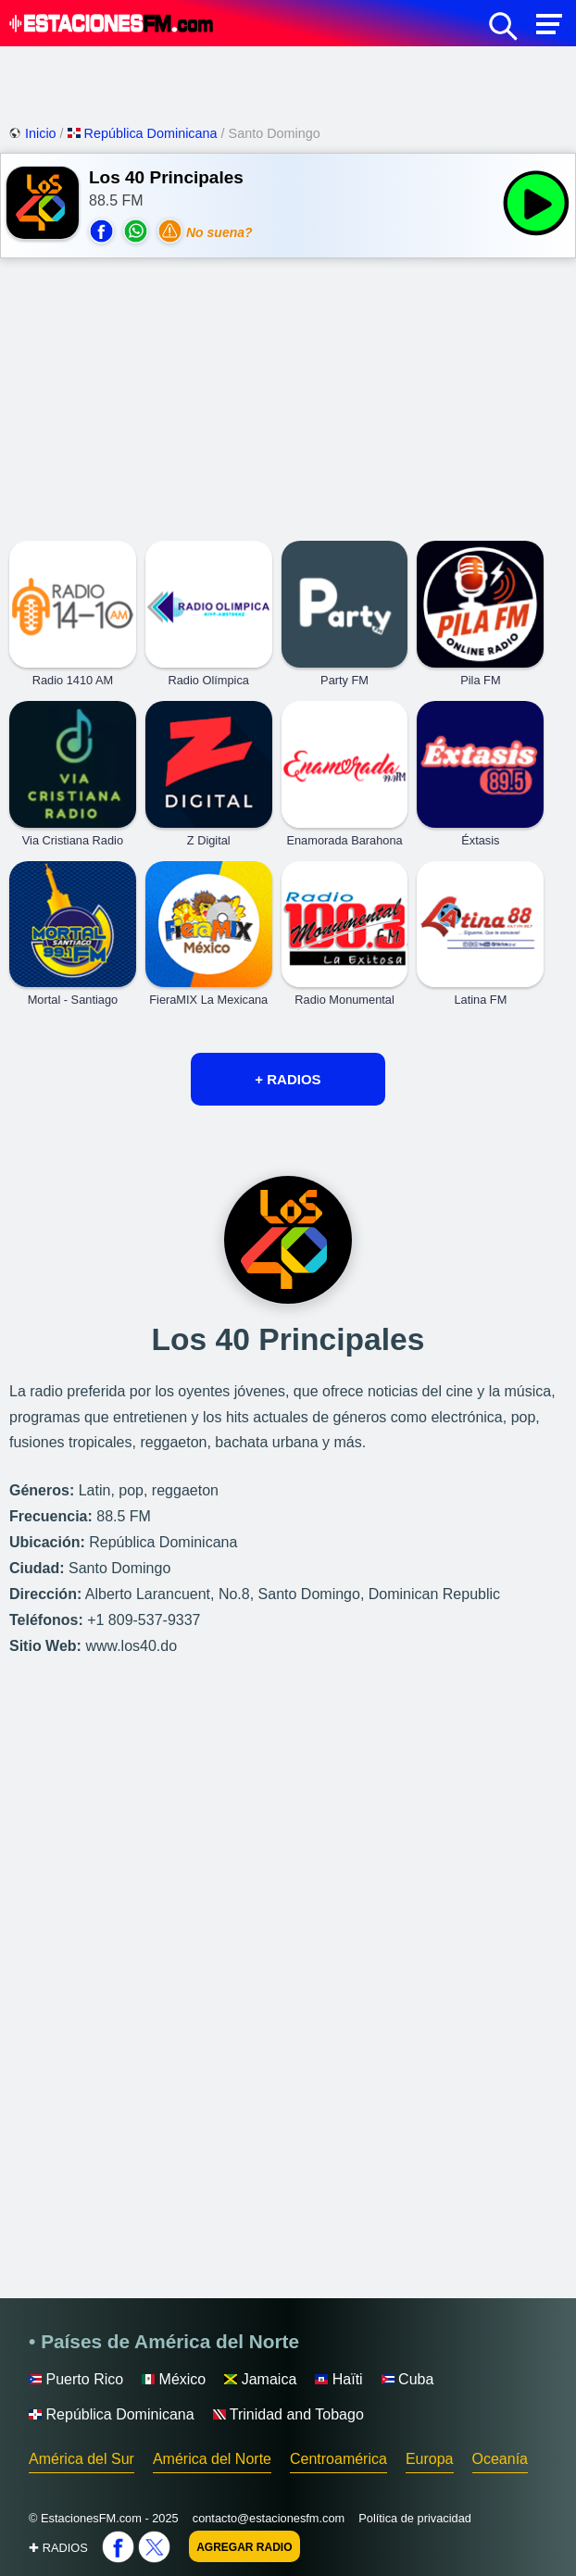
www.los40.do (131, 1646)
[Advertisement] (288, 83)
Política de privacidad (414, 2518)
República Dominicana (144, 133)
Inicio (34, 133)
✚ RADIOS (58, 2548)
